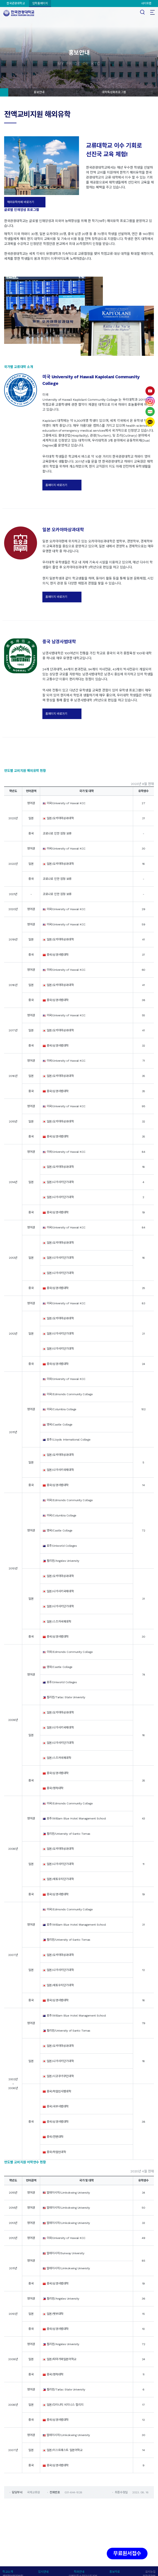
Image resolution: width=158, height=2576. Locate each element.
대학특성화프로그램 (114, 92)
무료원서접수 (127, 2553)
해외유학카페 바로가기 (20, 202)
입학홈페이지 (40, 3)
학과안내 (79, 2571)
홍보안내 (39, 92)
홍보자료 (114, 2571)
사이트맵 (146, 3)
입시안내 (43, 2571)
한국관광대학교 (16, 3)
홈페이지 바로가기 (56, 485)
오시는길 (150, 2571)
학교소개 (7, 2571)
